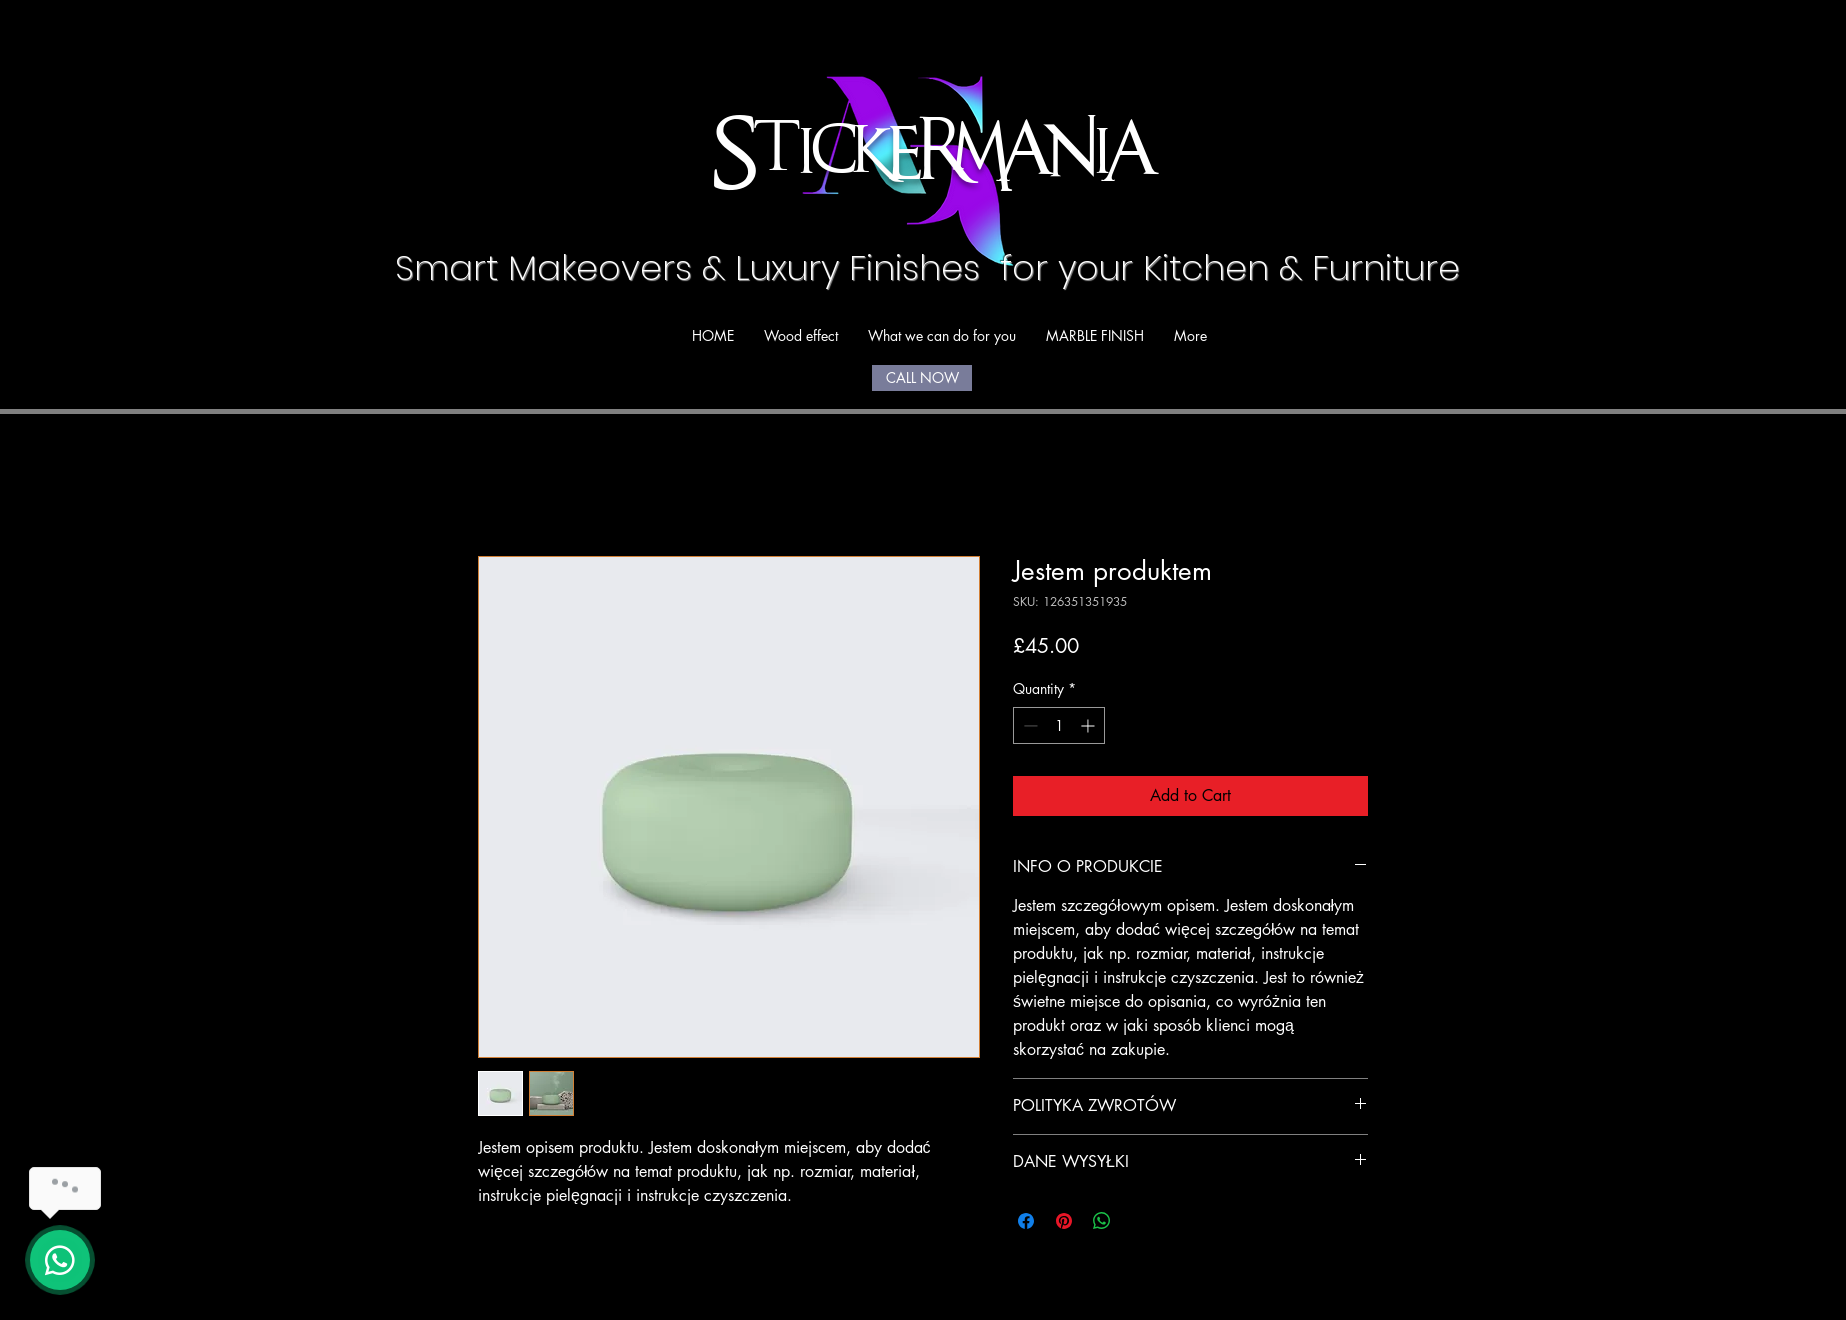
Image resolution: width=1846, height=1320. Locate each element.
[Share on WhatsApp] (1102, 1221)
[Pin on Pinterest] (1064, 1221)
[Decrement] (1028, 725)
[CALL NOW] (922, 378)
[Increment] (1089, 725)
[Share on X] (1140, 1221)
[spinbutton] (1059, 725)
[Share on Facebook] (1026, 1221)
